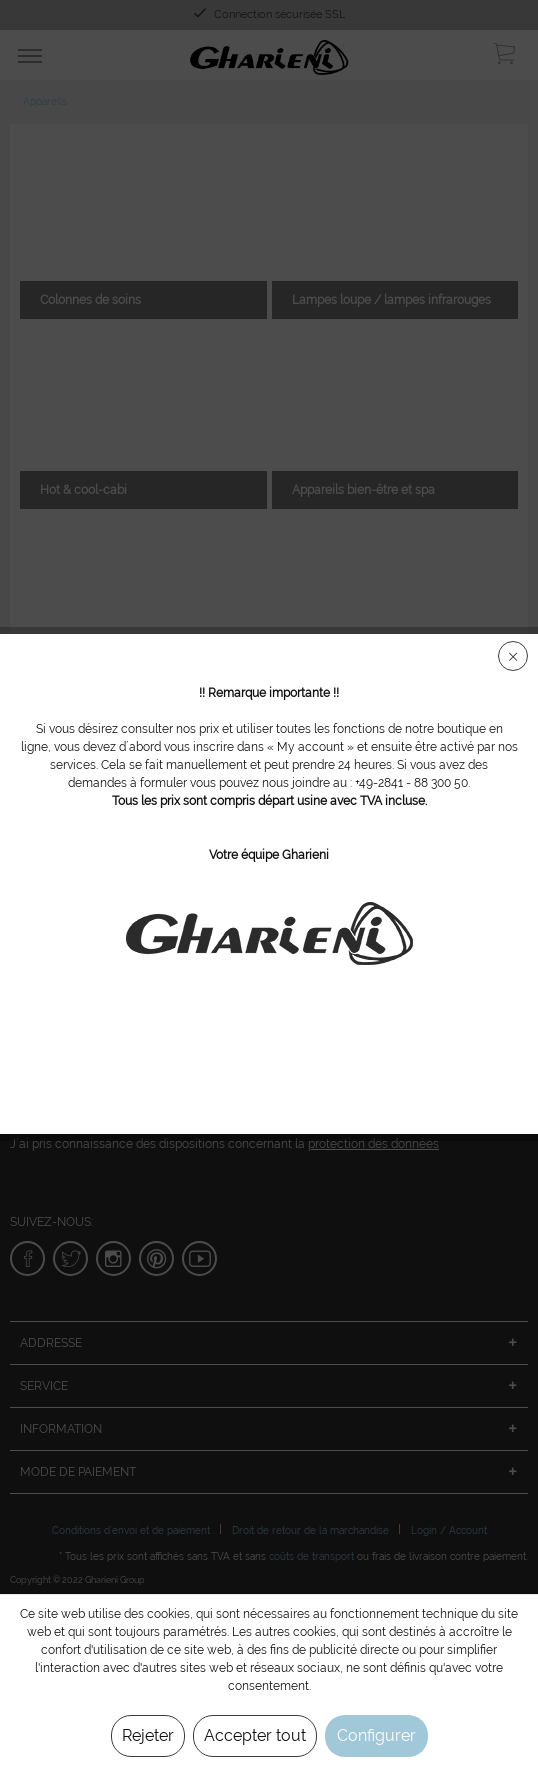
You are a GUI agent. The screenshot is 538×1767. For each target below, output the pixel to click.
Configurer (376, 1735)
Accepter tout (255, 1735)
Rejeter (148, 1735)
